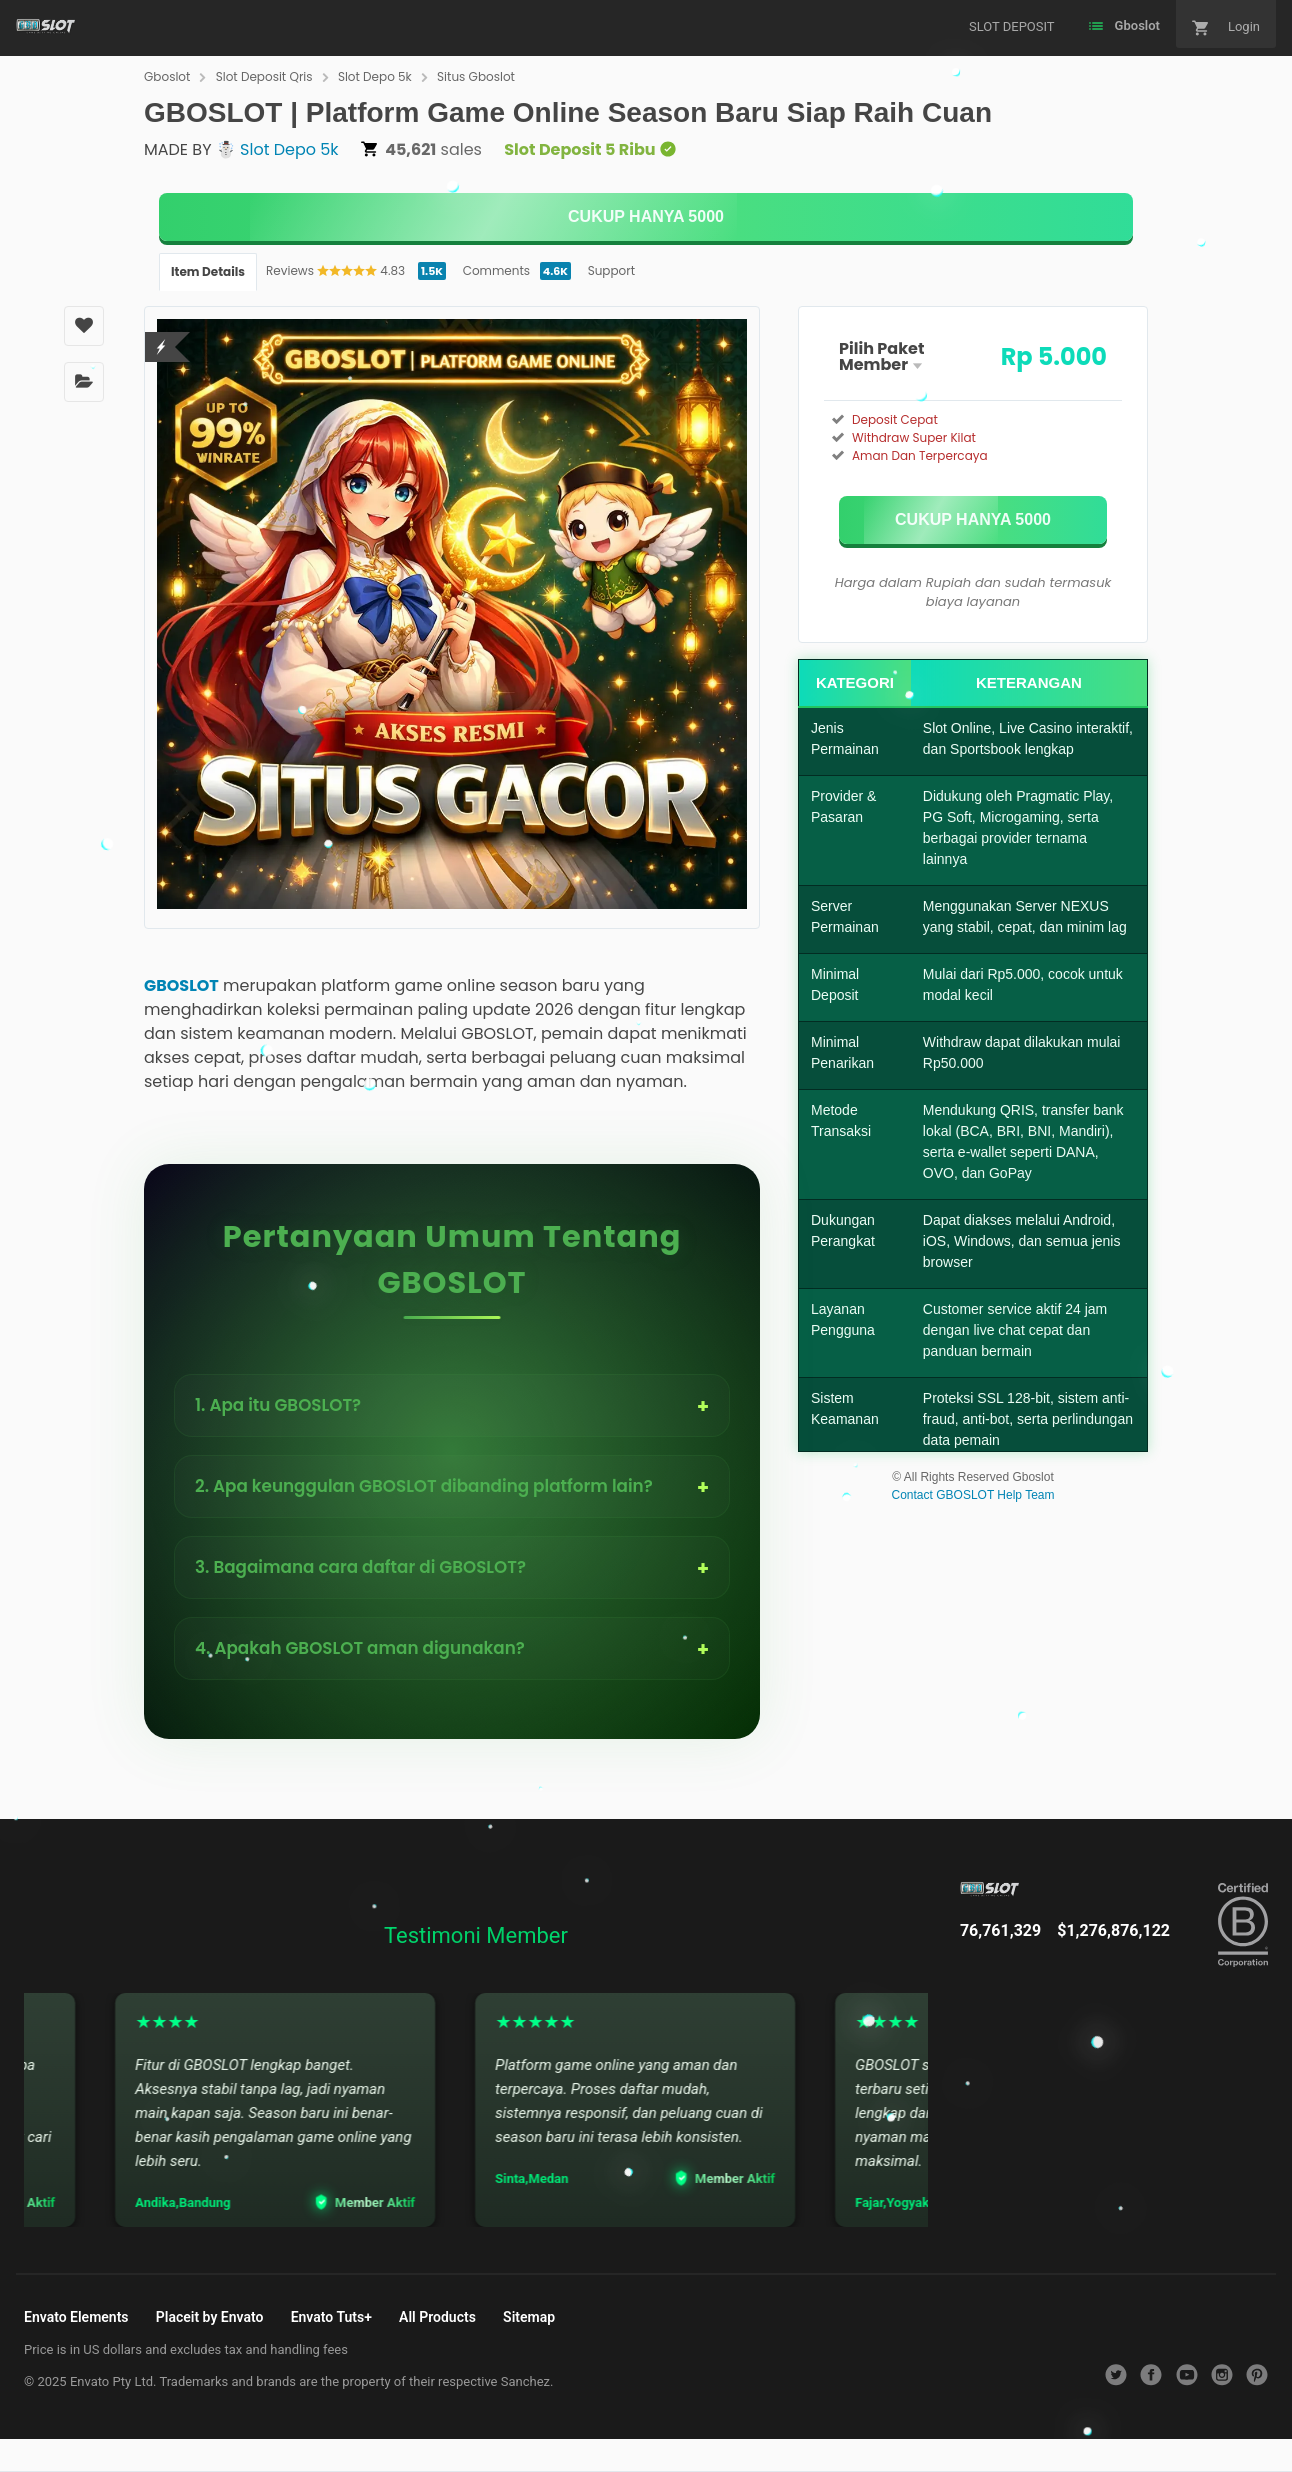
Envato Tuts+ (331, 2317)
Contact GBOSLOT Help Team (973, 1495)
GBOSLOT (181, 985)
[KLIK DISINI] (646, 217)
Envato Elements (76, 2317)
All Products (437, 2317)
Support (611, 270)
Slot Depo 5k (375, 76)
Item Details (208, 271)
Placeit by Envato (210, 2317)
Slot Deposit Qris (264, 76)
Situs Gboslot (476, 76)
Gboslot (167, 76)
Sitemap (529, 2317)
